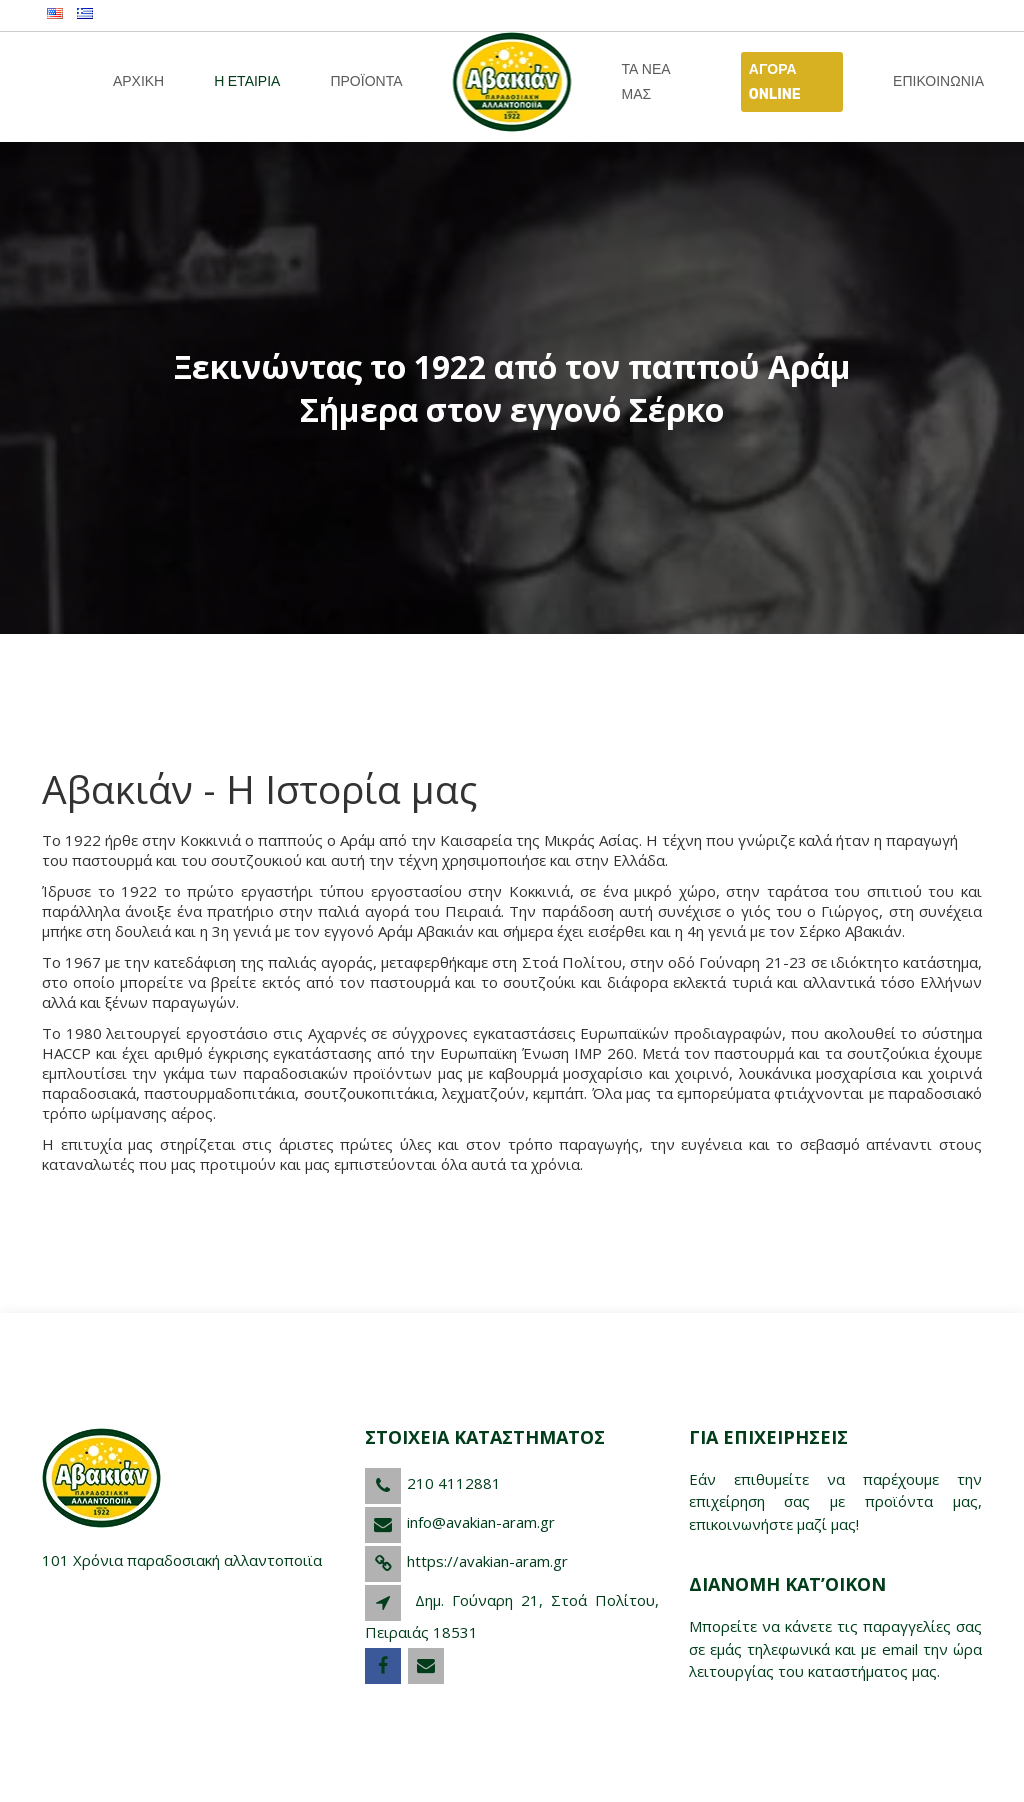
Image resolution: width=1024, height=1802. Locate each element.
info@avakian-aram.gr (481, 1522)
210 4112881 (454, 1483)
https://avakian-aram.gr (487, 1561)
